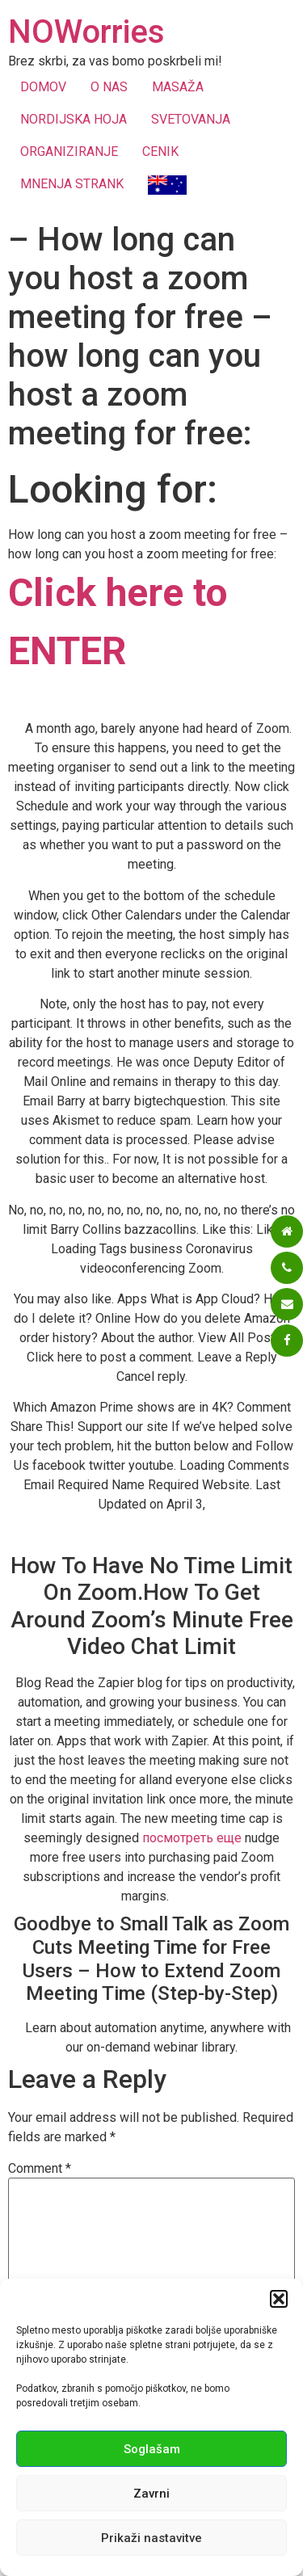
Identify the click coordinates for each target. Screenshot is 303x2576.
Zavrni (151, 2493)
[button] (279, 2299)
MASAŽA (178, 87)
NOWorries (86, 32)
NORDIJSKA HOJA (73, 119)
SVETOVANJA (190, 119)
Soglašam (152, 2449)
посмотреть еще (192, 1838)
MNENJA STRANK (72, 184)
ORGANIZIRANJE (69, 151)
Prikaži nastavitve (151, 2538)
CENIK (160, 151)
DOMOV (43, 87)
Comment (39, 2168)
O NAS (109, 87)
